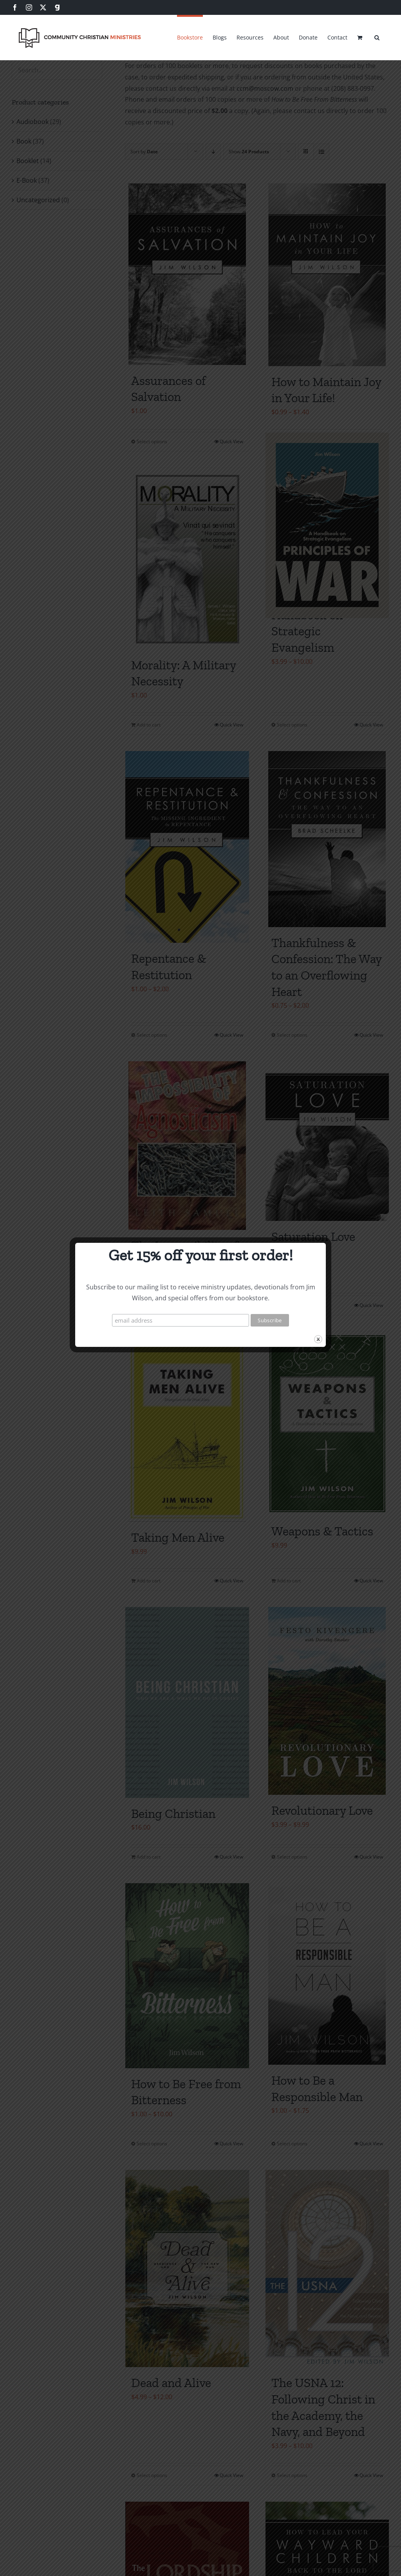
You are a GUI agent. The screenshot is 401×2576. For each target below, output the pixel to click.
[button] (376, 36)
